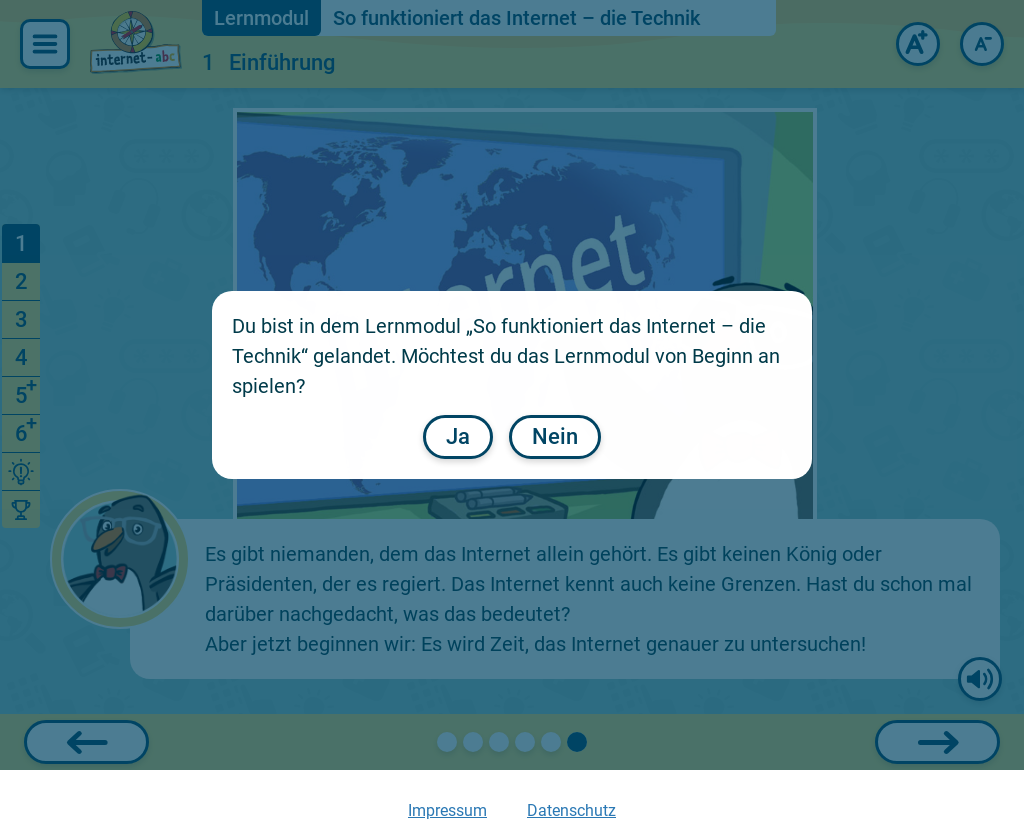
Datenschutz (571, 810)
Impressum (447, 810)
